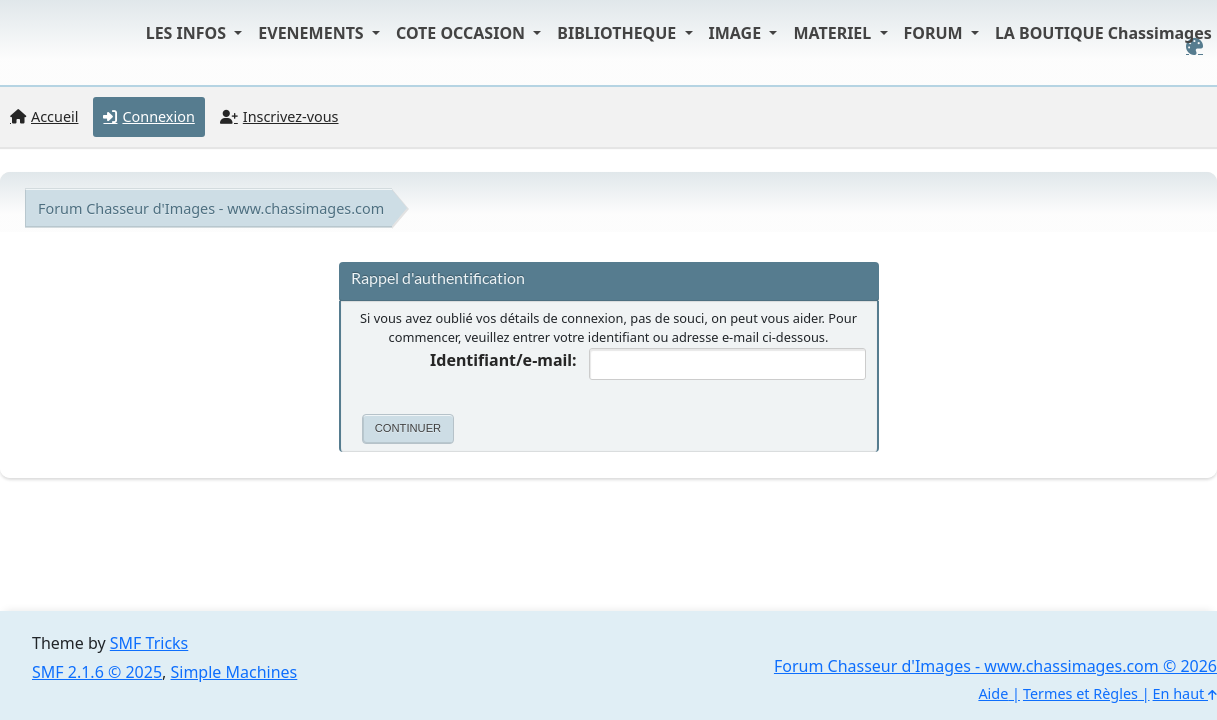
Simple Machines (234, 672)
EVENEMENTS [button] (313, 33)
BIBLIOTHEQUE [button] (618, 33)
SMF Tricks (149, 643)
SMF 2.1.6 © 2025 (97, 672)
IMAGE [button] (737, 33)
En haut (1185, 693)
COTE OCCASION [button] (462, 33)
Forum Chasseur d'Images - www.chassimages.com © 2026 (995, 666)
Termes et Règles (1080, 693)
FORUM (935, 33)
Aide (993, 693)
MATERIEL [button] (834, 33)
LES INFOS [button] (188, 33)
